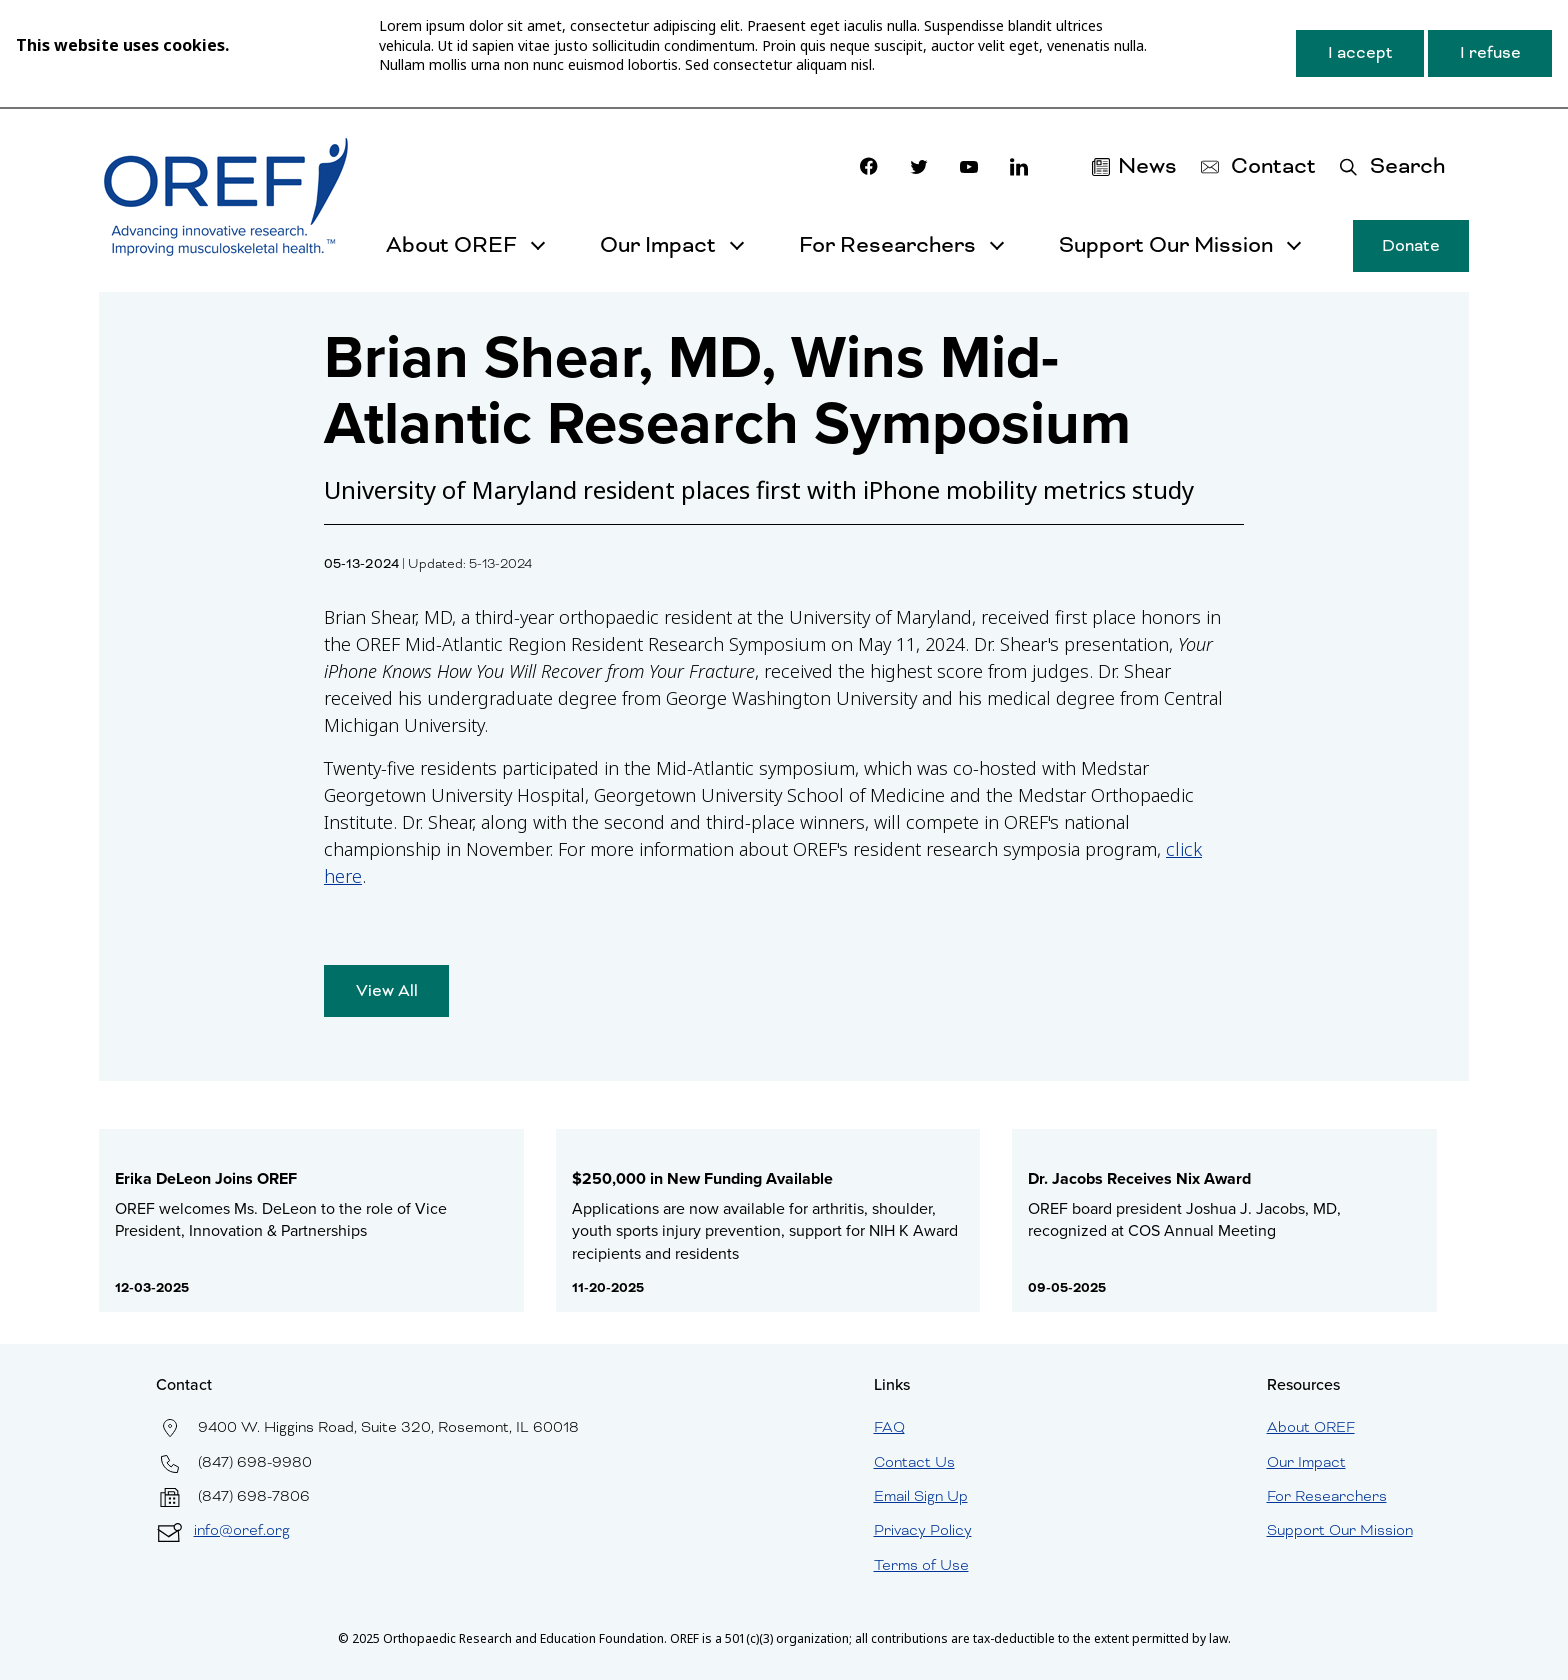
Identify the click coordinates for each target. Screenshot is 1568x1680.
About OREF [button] (451, 245)
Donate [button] (1411, 245)
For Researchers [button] (887, 245)
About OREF (1311, 1427)
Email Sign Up (921, 1496)
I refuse (1490, 52)
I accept (1360, 52)
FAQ (889, 1427)
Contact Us (914, 1462)
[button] (1392, 167)
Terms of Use (921, 1565)
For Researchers (1327, 1496)
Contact (1273, 166)
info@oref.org (242, 1530)
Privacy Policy (923, 1530)
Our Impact (1306, 1462)
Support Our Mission (1340, 1530)
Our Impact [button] (658, 245)
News (1147, 166)
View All (387, 990)
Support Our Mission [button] (1166, 245)
